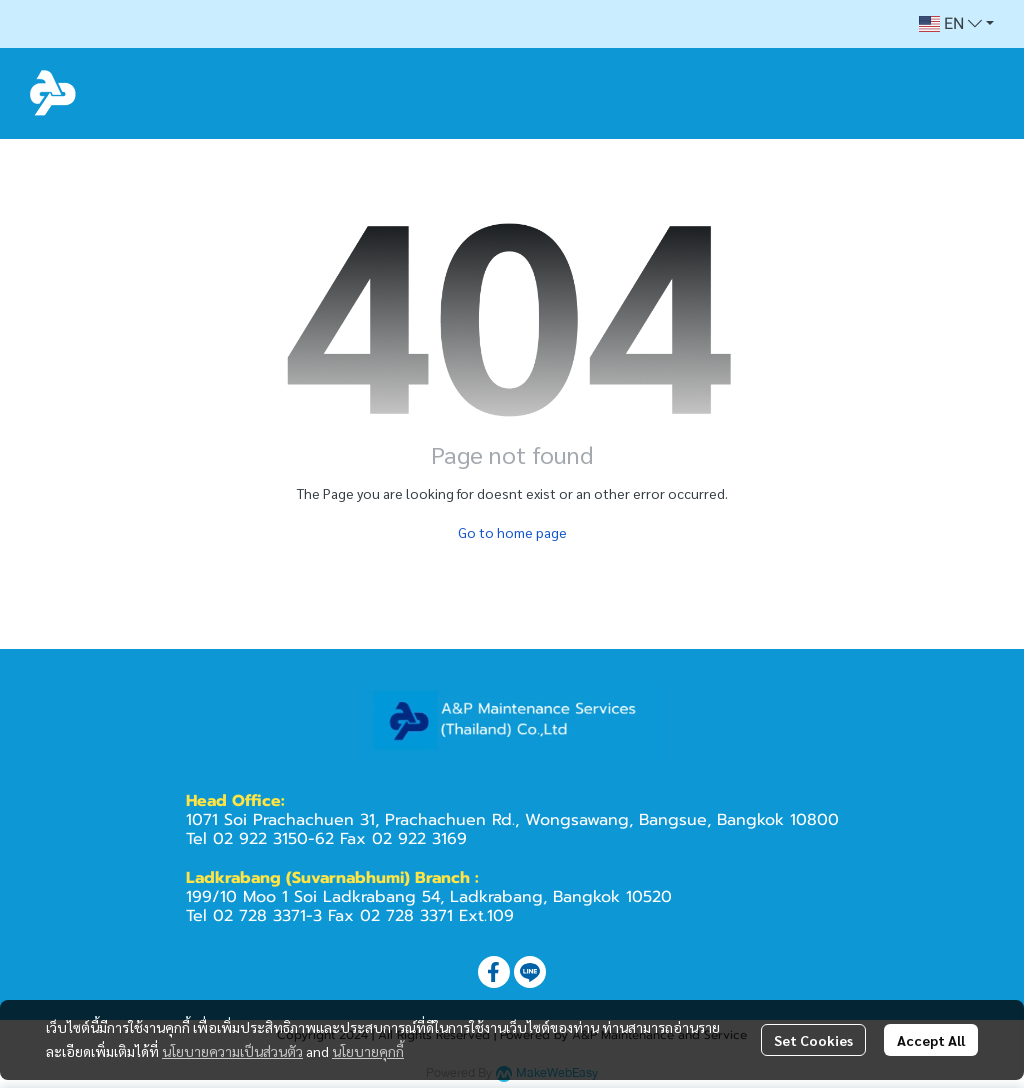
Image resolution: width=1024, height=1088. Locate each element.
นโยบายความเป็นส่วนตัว (232, 1051)
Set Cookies (813, 1040)
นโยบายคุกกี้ (368, 1051)
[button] (956, 24)
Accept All (931, 1040)
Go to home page (512, 532)
